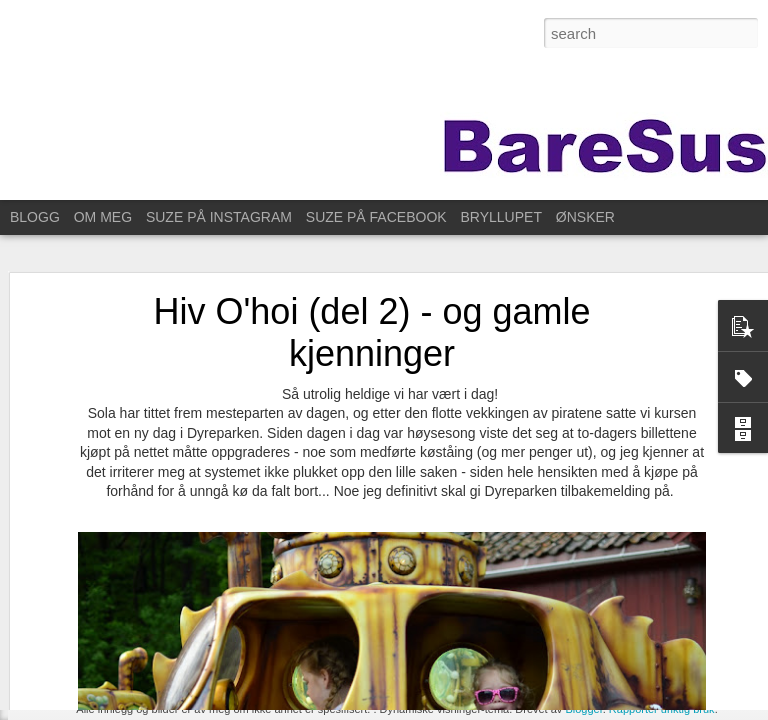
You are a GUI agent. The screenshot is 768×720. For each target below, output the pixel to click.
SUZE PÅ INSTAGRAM (219, 217)
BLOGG (35, 217)
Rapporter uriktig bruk (662, 709)
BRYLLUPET (501, 217)
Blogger (583, 709)
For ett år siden (89, 632)
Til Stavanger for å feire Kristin (129, 677)
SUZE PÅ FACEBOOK (376, 217)
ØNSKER (585, 217)
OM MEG (103, 217)
